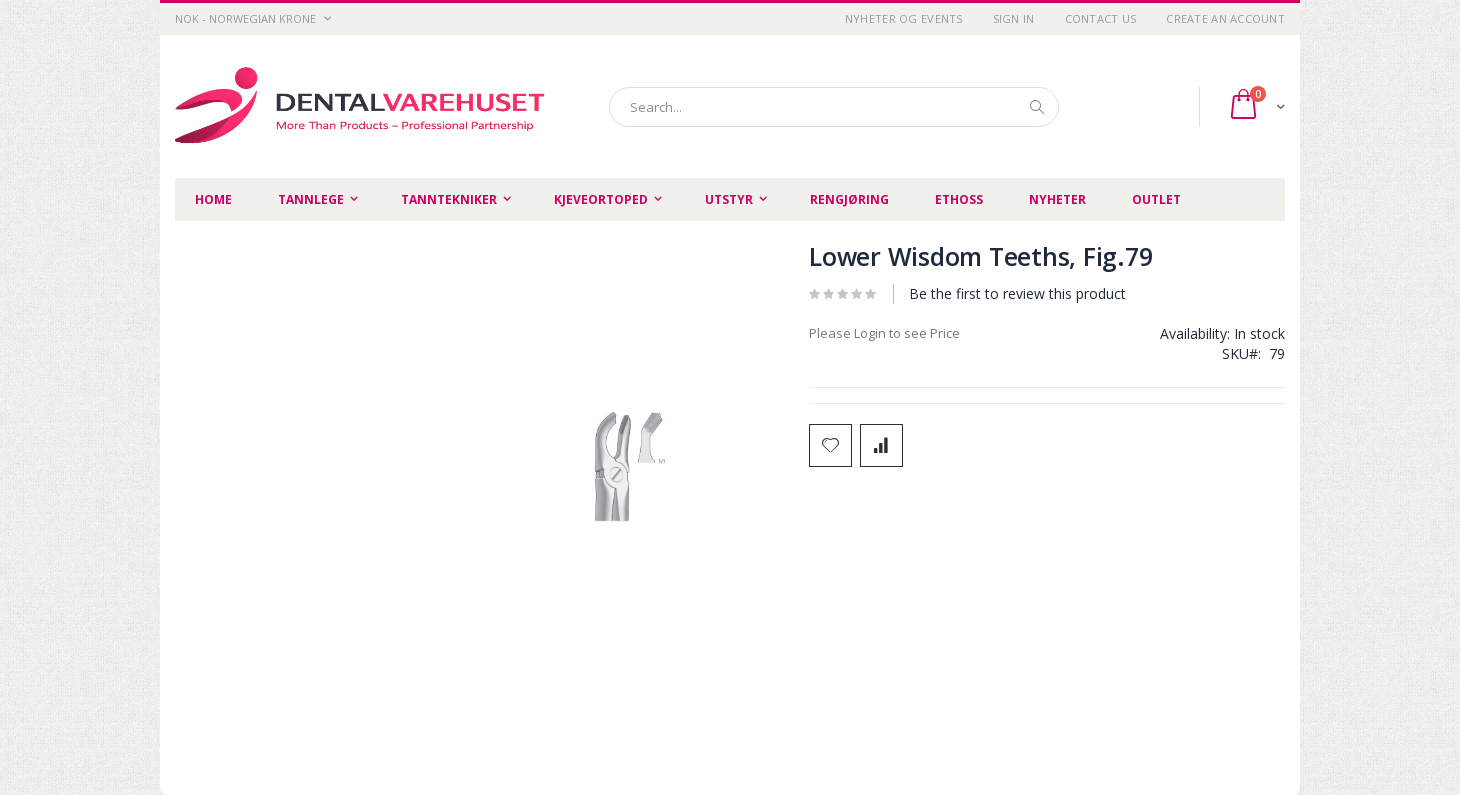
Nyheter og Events (904, 18)
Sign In (1014, 18)
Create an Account (1225, 18)
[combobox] (834, 107)
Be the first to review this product (1017, 293)
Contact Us (1101, 18)
